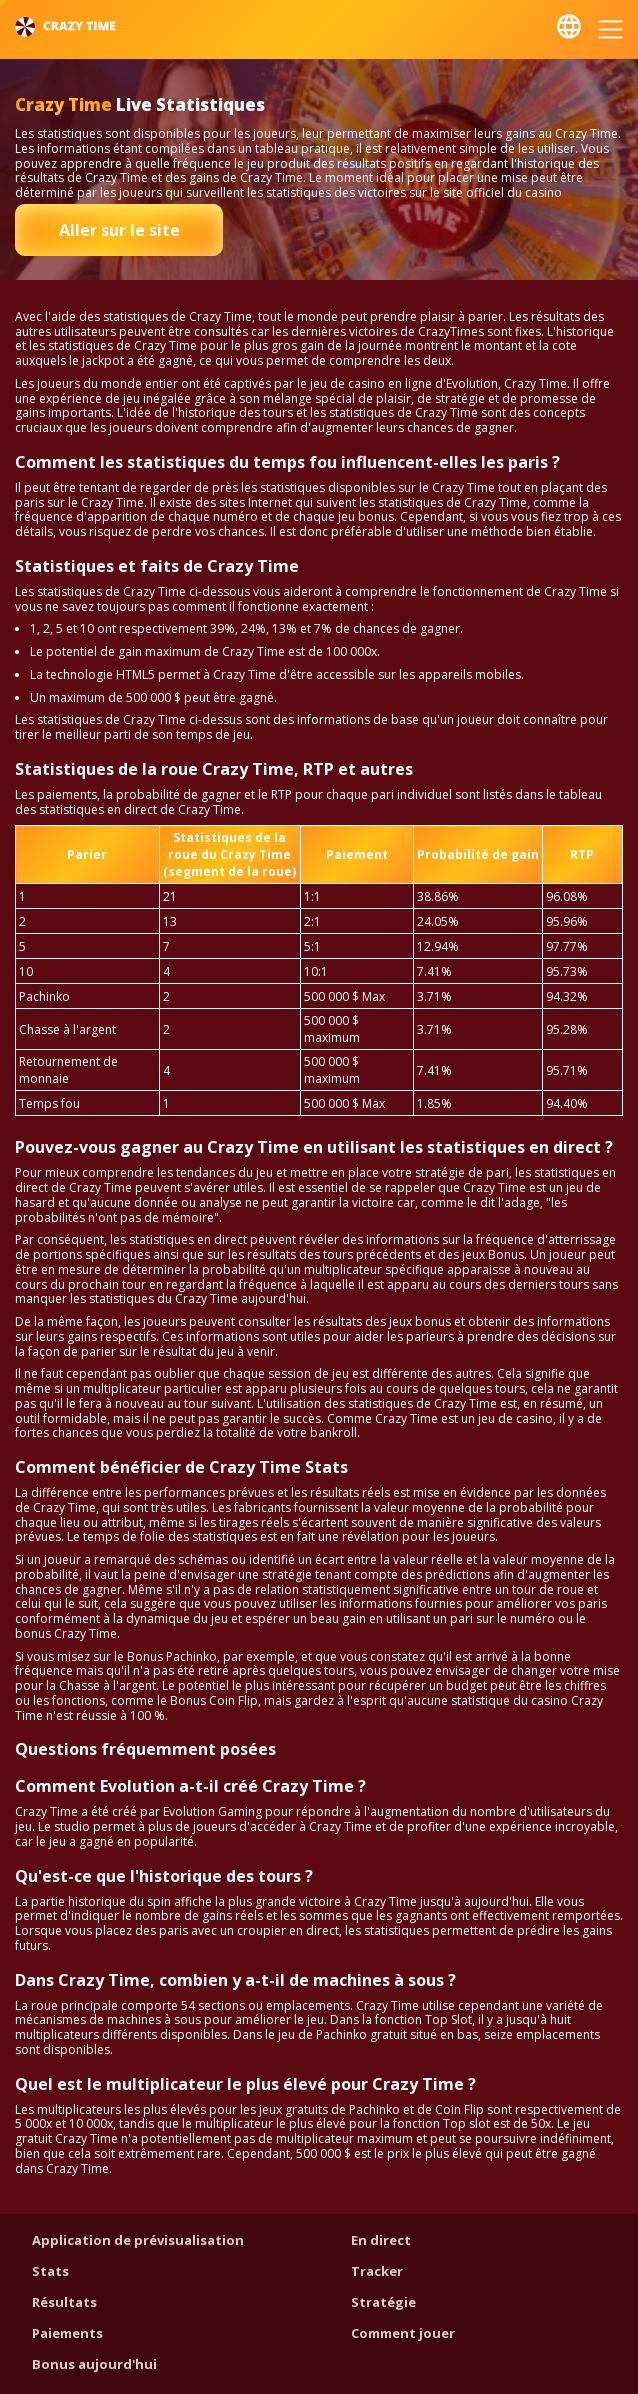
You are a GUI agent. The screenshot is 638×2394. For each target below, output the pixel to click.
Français (569, 26)
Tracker (377, 2271)
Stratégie (383, 2302)
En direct (381, 2240)
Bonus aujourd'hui (94, 2364)
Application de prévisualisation (138, 2240)
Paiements (67, 2333)
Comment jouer (403, 2333)
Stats (50, 2271)
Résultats (64, 2302)
